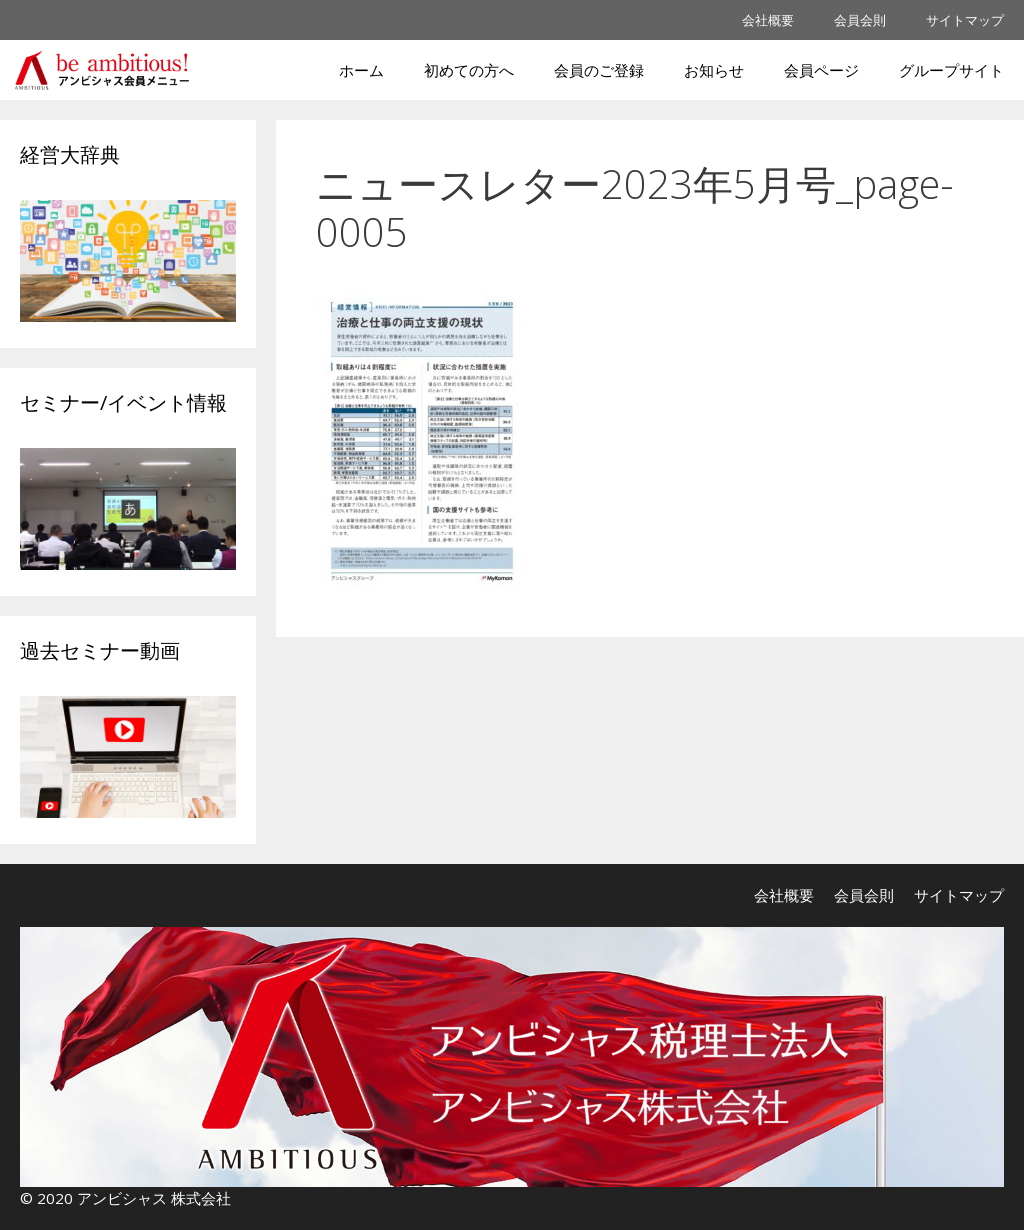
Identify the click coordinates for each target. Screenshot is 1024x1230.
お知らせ (714, 70)
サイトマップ (965, 20)
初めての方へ (469, 70)
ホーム (361, 70)
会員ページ (821, 70)
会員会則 (860, 20)
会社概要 (768, 20)
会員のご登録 (599, 70)
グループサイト (951, 70)
